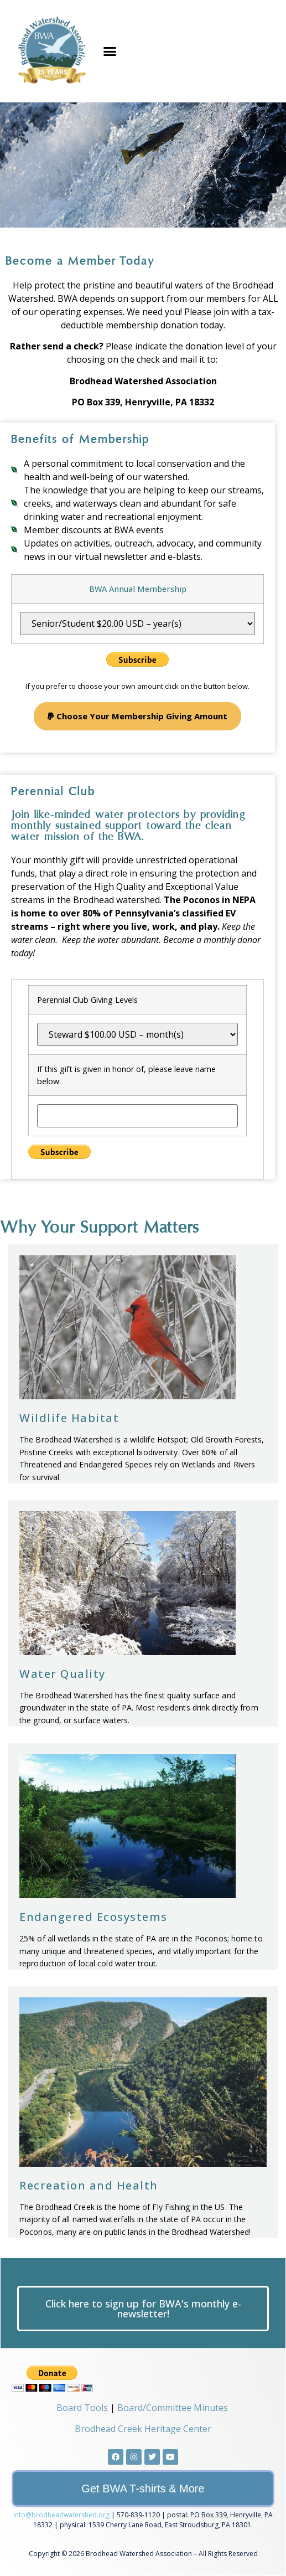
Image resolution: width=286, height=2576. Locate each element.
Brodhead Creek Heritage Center (143, 2429)
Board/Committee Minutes (172, 2408)
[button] (110, 50)
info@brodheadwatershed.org (61, 2515)
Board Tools (82, 2408)
